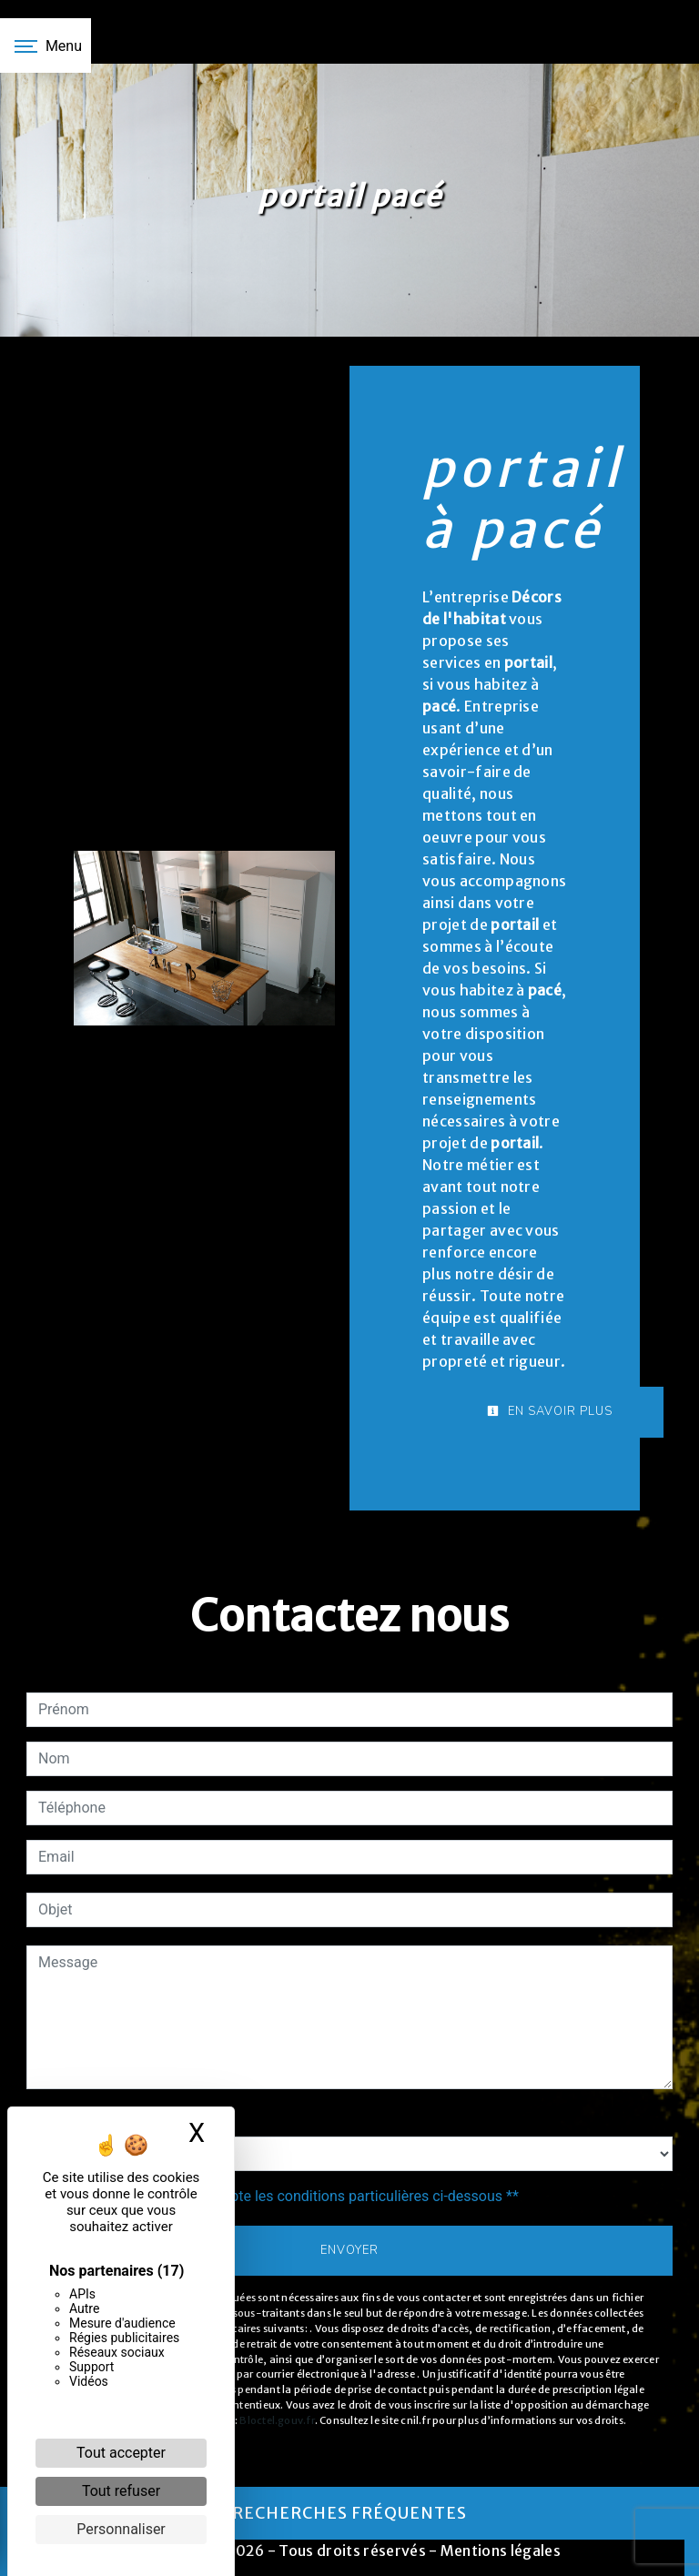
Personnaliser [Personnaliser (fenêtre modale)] (121, 2529)
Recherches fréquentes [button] (349, 2513)
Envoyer (349, 2250)
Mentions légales (499, 2550)
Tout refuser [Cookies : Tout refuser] (121, 2491)
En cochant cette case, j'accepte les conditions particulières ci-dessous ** (282, 2196)
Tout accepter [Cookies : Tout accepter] (121, 2452)
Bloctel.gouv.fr (276, 2420)
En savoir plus (550, 1411)
